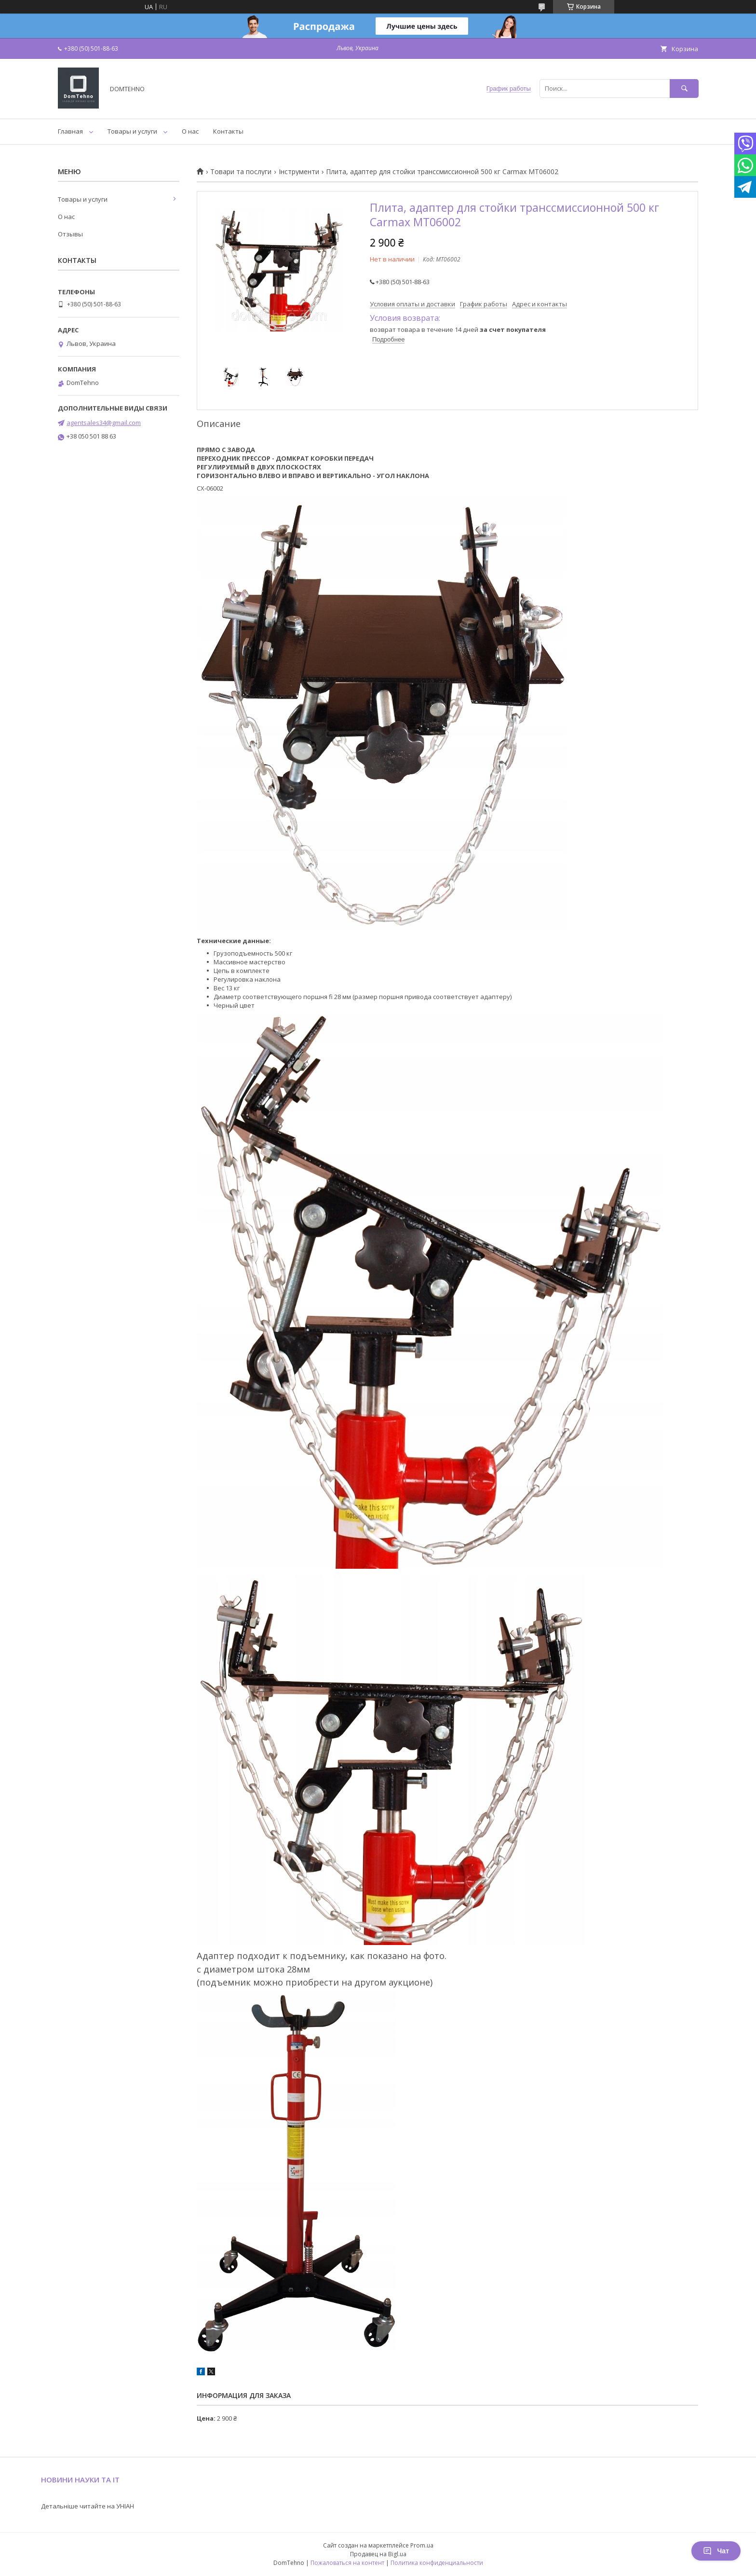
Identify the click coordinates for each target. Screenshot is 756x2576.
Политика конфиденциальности (437, 2563)
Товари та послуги (240, 172)
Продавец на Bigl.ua (378, 2554)
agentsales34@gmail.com (104, 422)
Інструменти (299, 172)
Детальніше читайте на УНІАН (87, 2506)
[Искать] (684, 88)
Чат (716, 2551)
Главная (70, 131)
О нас (190, 131)
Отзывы (70, 234)
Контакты (228, 131)
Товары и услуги (132, 131)
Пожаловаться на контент (347, 2563)
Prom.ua (421, 2545)
